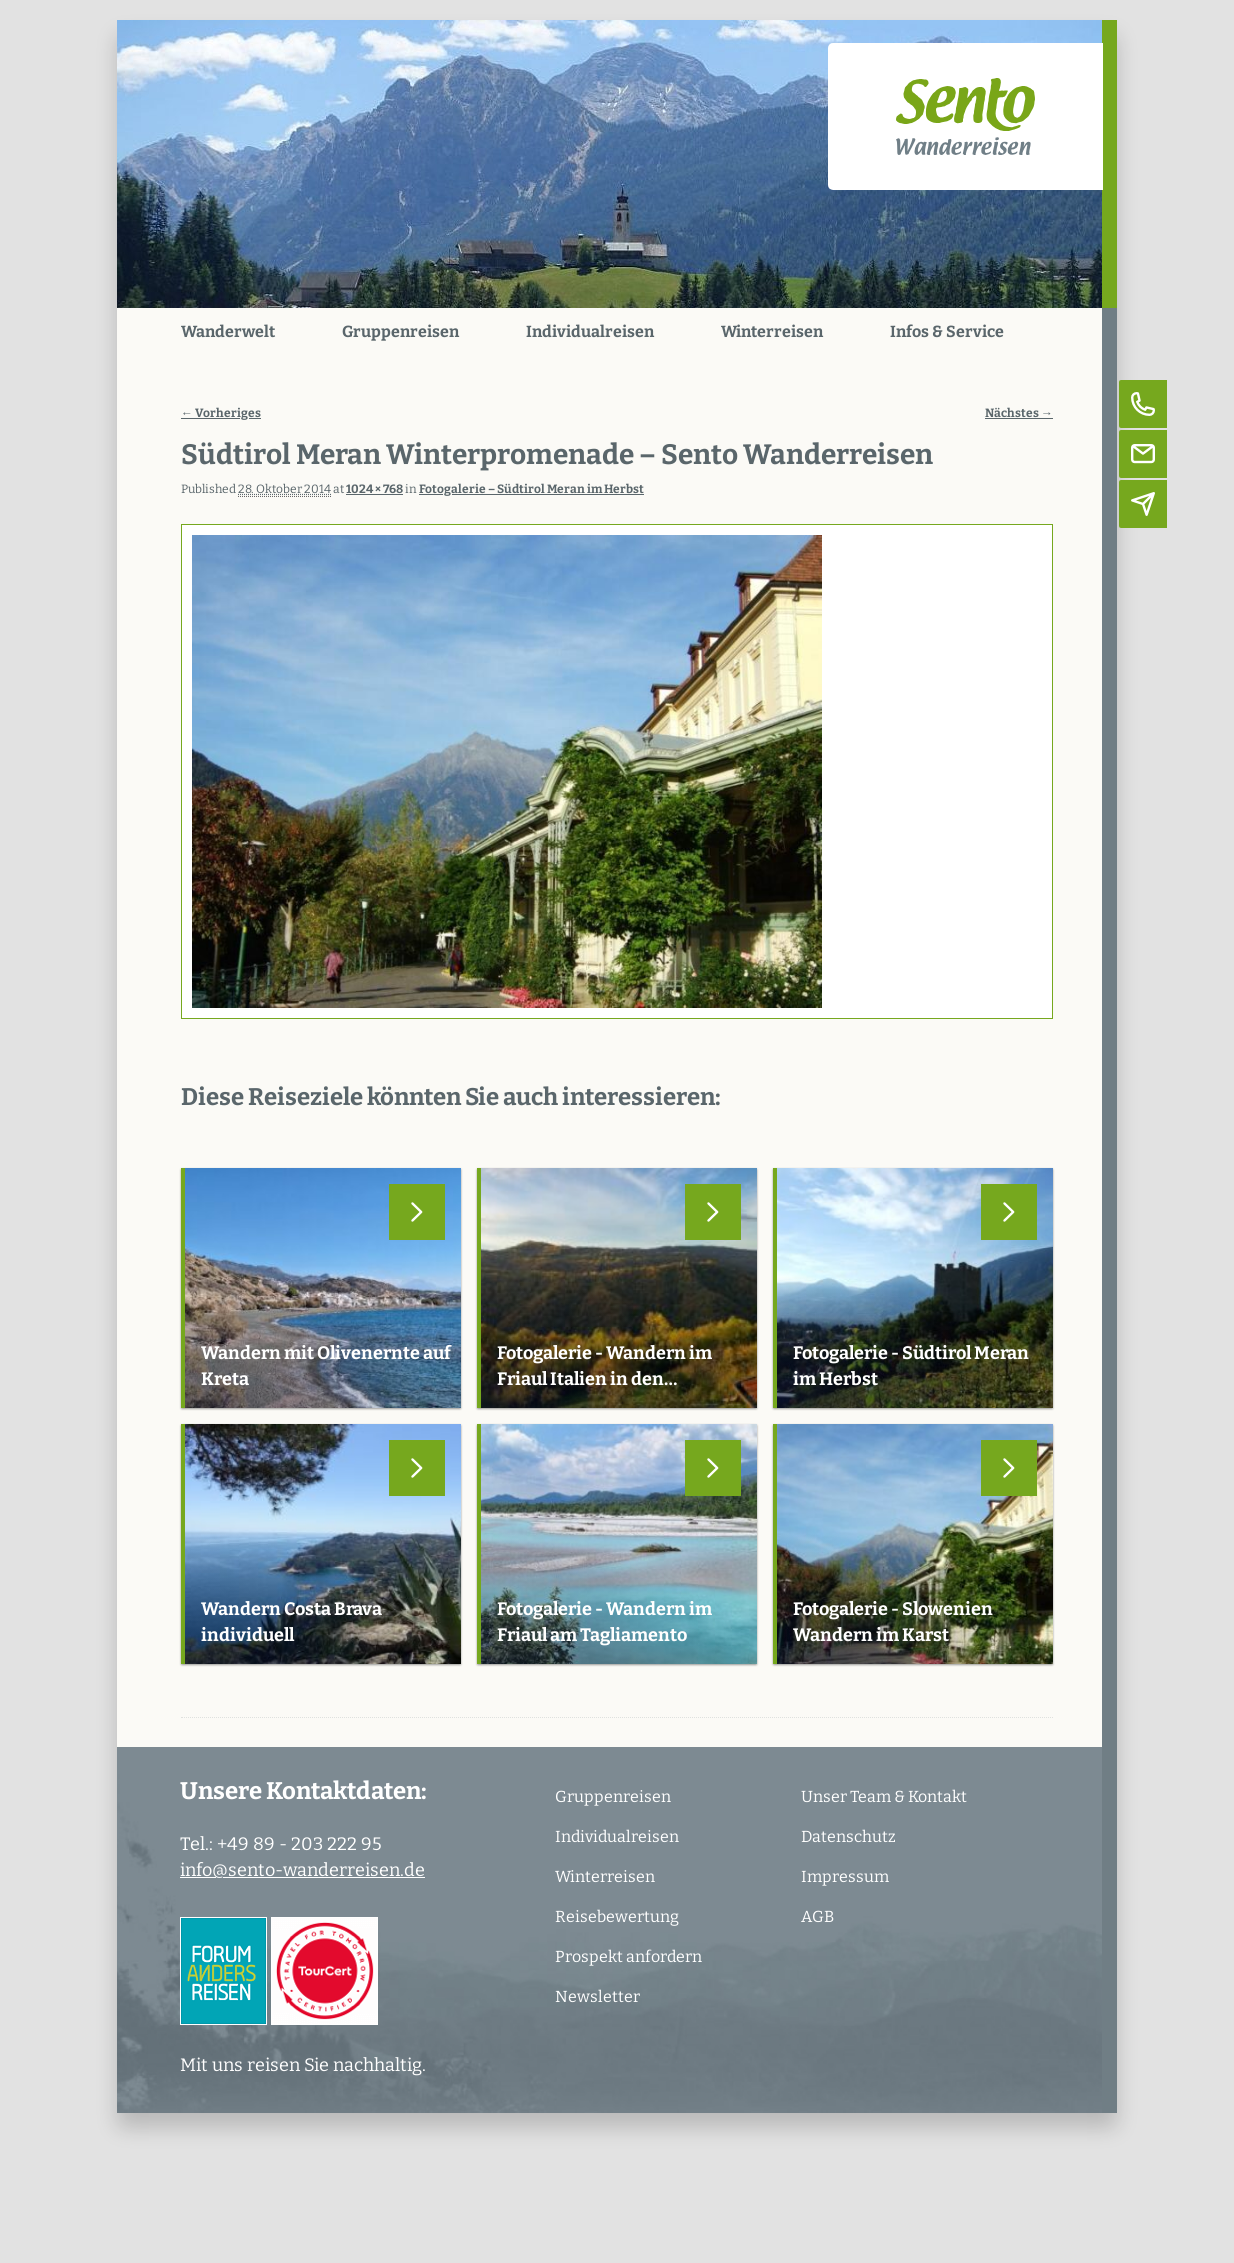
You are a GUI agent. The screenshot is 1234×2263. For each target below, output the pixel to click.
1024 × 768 (374, 489)
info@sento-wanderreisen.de (302, 1870)
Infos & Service (947, 331)
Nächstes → (1019, 413)
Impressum (845, 1876)
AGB (817, 1916)
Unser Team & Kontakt (884, 1796)
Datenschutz (848, 1836)
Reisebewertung (617, 1916)
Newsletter (597, 1996)
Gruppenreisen (400, 331)
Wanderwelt (228, 331)
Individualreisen (590, 331)
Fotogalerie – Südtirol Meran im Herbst (531, 489)
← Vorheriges (221, 413)
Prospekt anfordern (628, 1956)
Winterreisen (772, 331)
